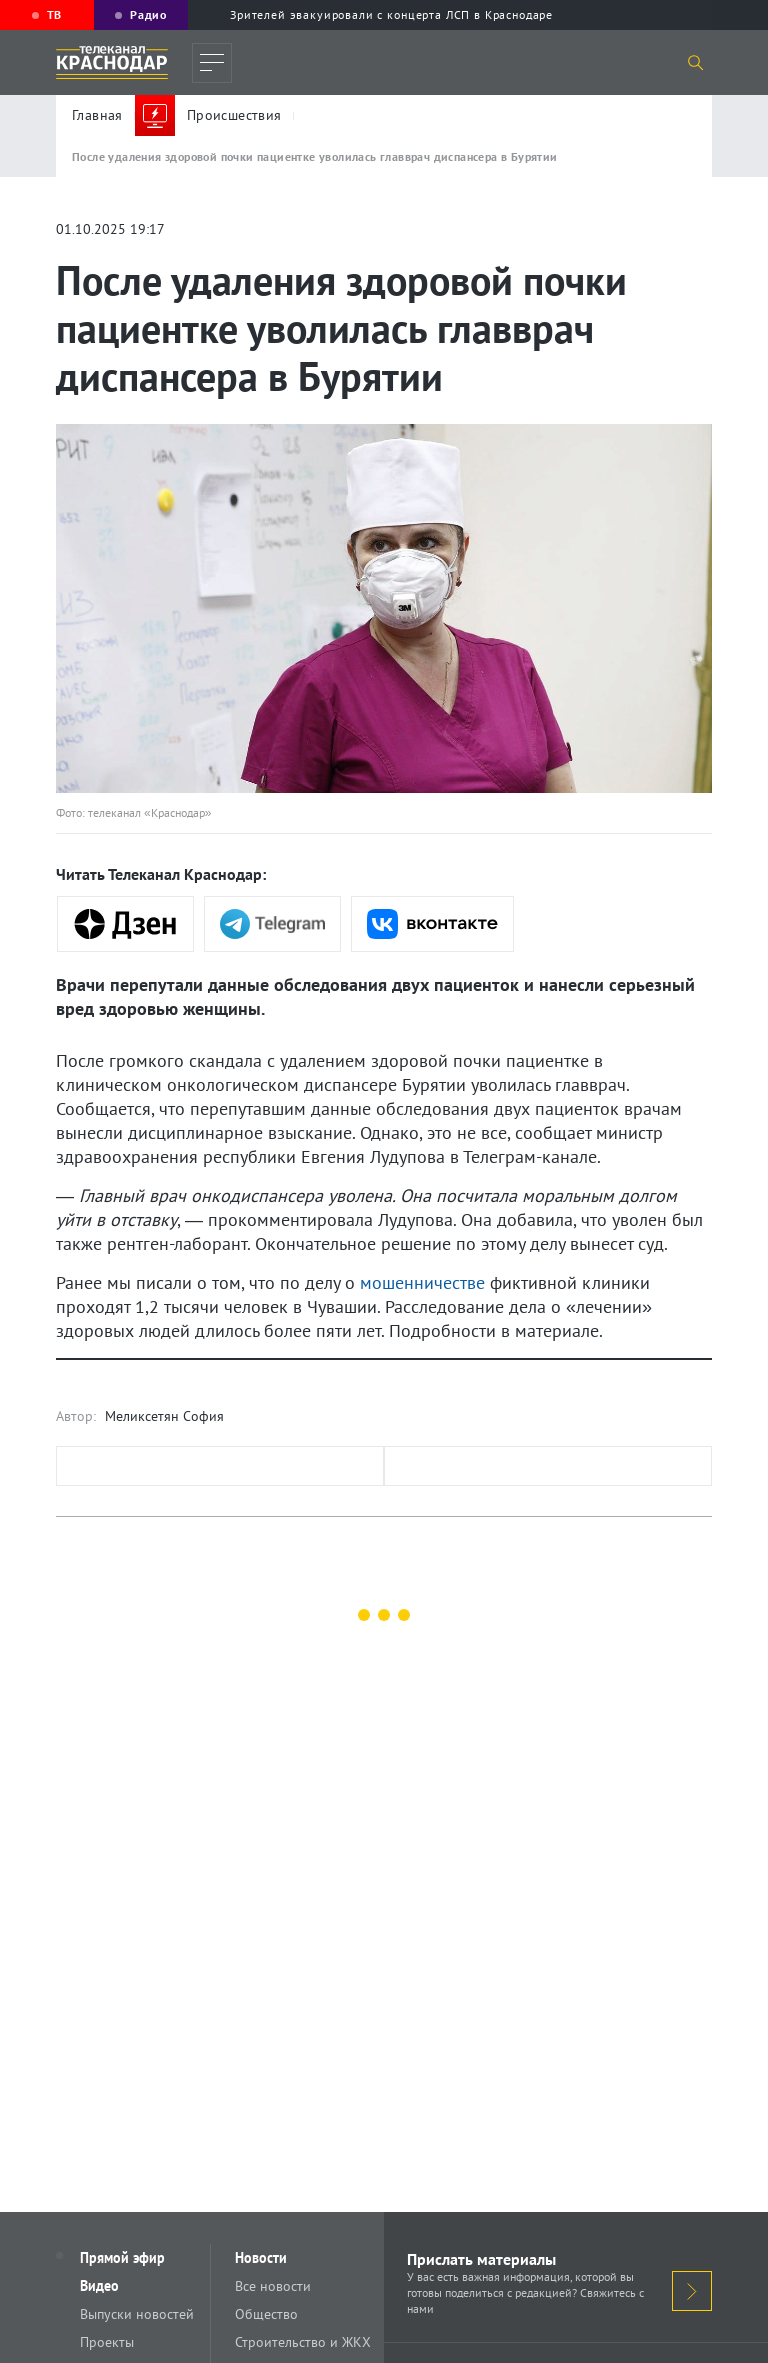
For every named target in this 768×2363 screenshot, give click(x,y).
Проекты (107, 2342)
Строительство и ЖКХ (303, 2342)
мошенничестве (422, 1282)
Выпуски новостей (137, 2314)
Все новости (273, 2286)
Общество (266, 2314)
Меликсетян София (164, 1416)
